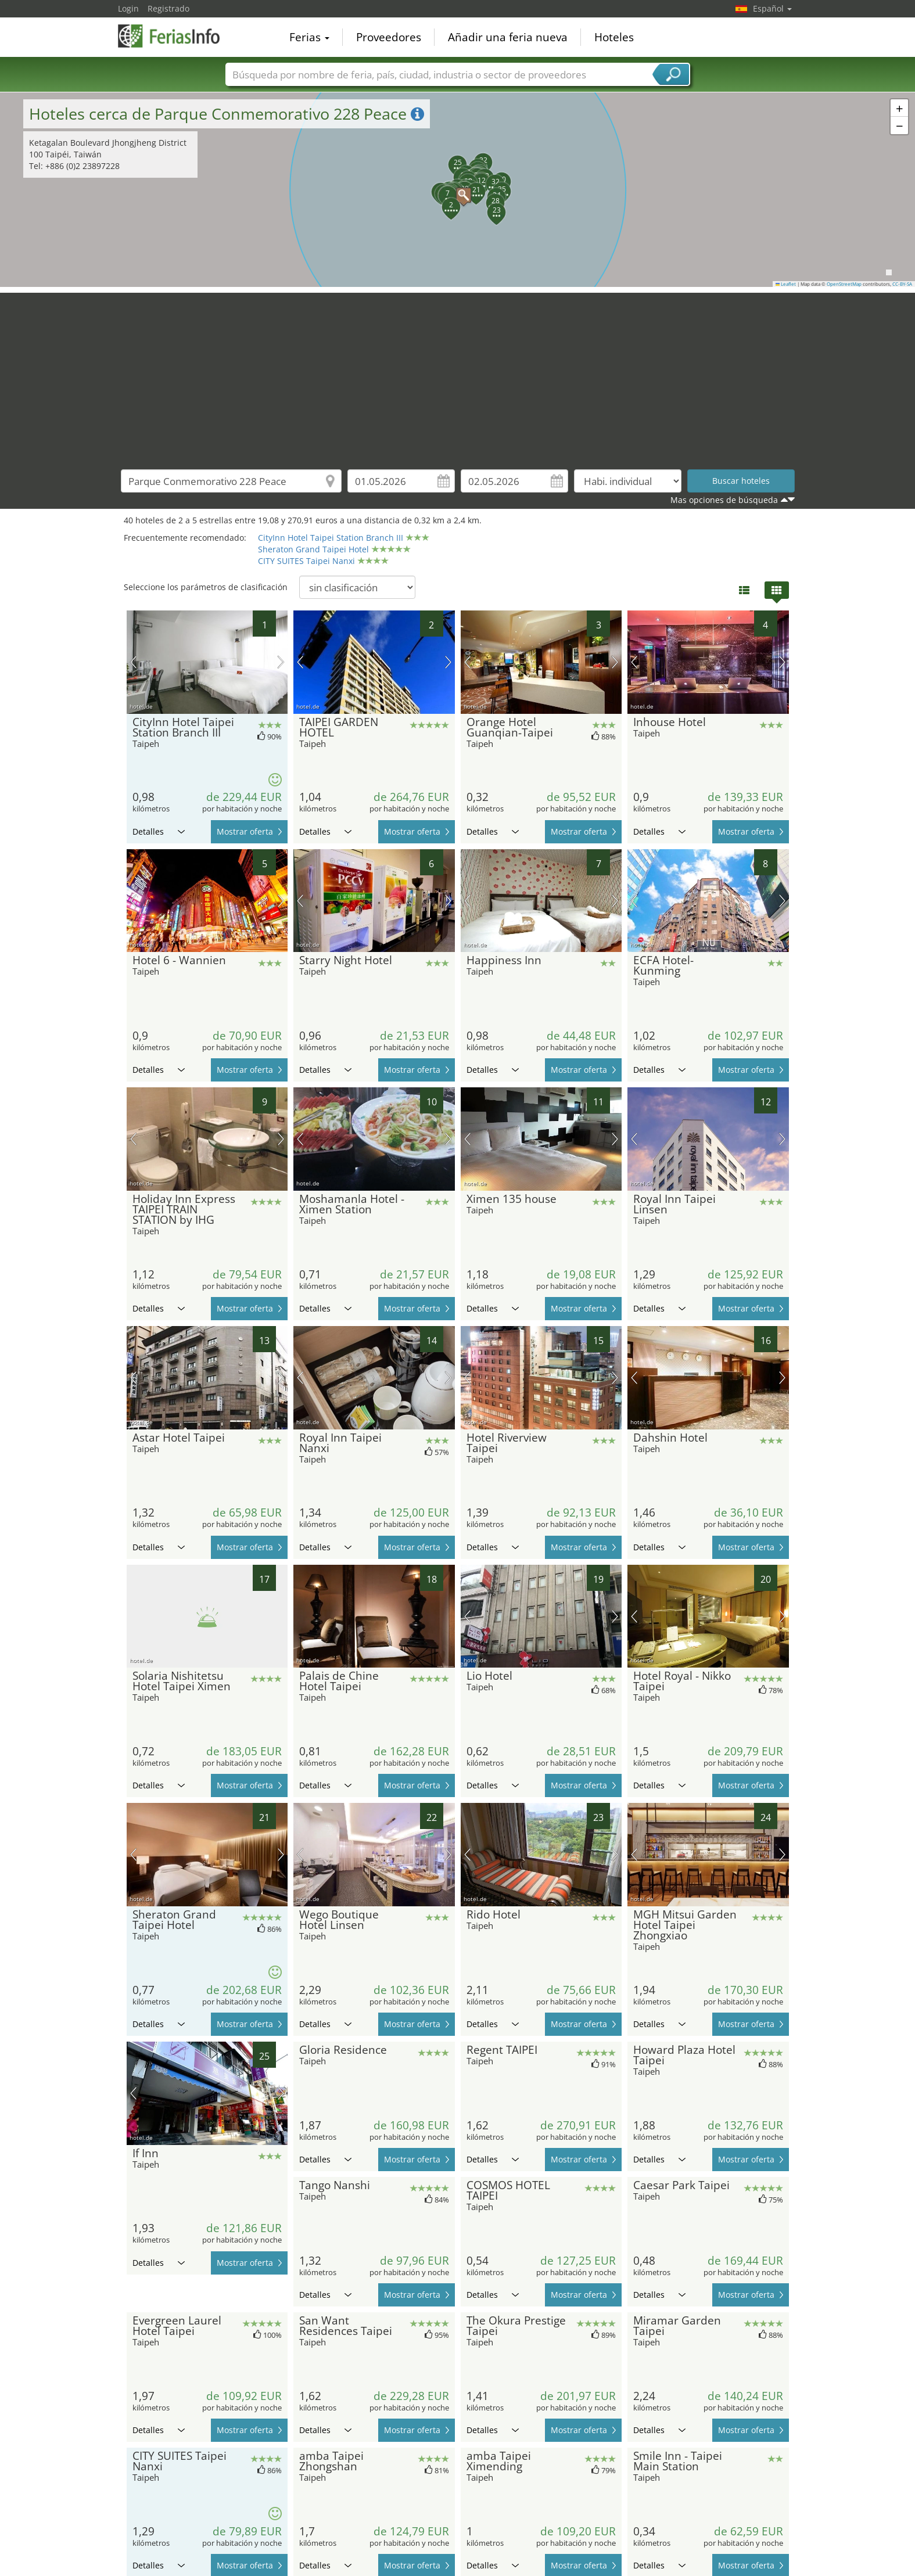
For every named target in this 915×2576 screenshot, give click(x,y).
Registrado (168, 8)
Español (772, 8)
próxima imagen (281, 662)
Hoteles (614, 37)
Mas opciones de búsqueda (724, 499)
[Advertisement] (457, 374)
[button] (457, 189)
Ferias (309, 37)
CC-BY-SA (902, 284)
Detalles (158, 831)
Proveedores (388, 37)
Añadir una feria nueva (508, 37)
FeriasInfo (176, 36)
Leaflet (786, 284)
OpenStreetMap (844, 284)
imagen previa (133, 662)
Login (128, 8)
